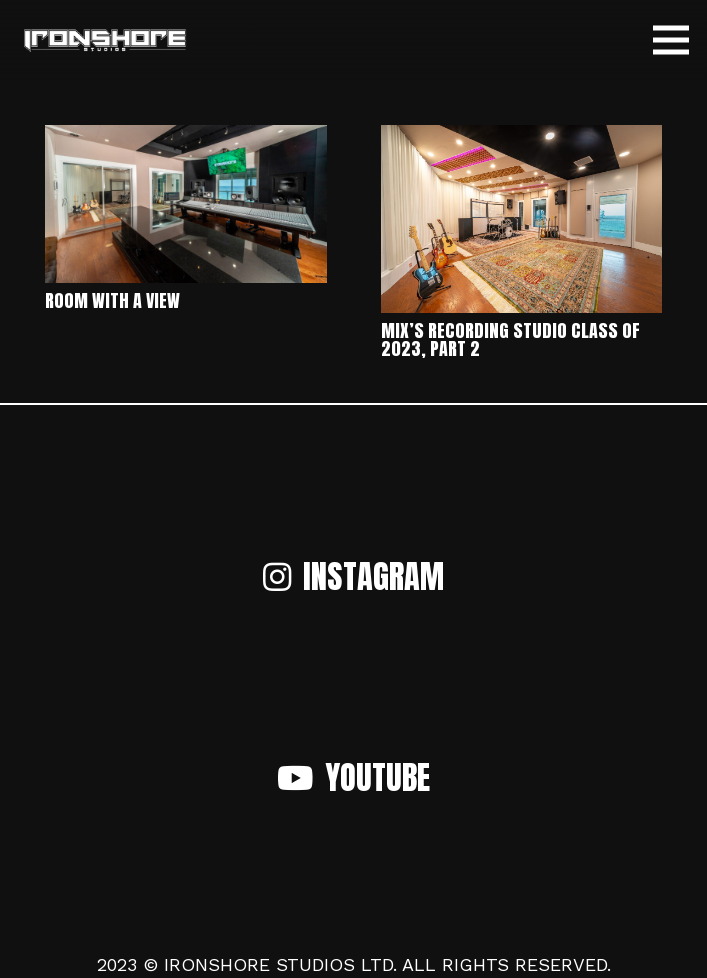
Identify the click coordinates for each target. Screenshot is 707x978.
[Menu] (671, 40)
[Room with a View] (186, 138)
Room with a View (112, 300)
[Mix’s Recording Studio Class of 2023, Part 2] (522, 138)
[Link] (104, 40)
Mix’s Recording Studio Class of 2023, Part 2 (510, 339)
